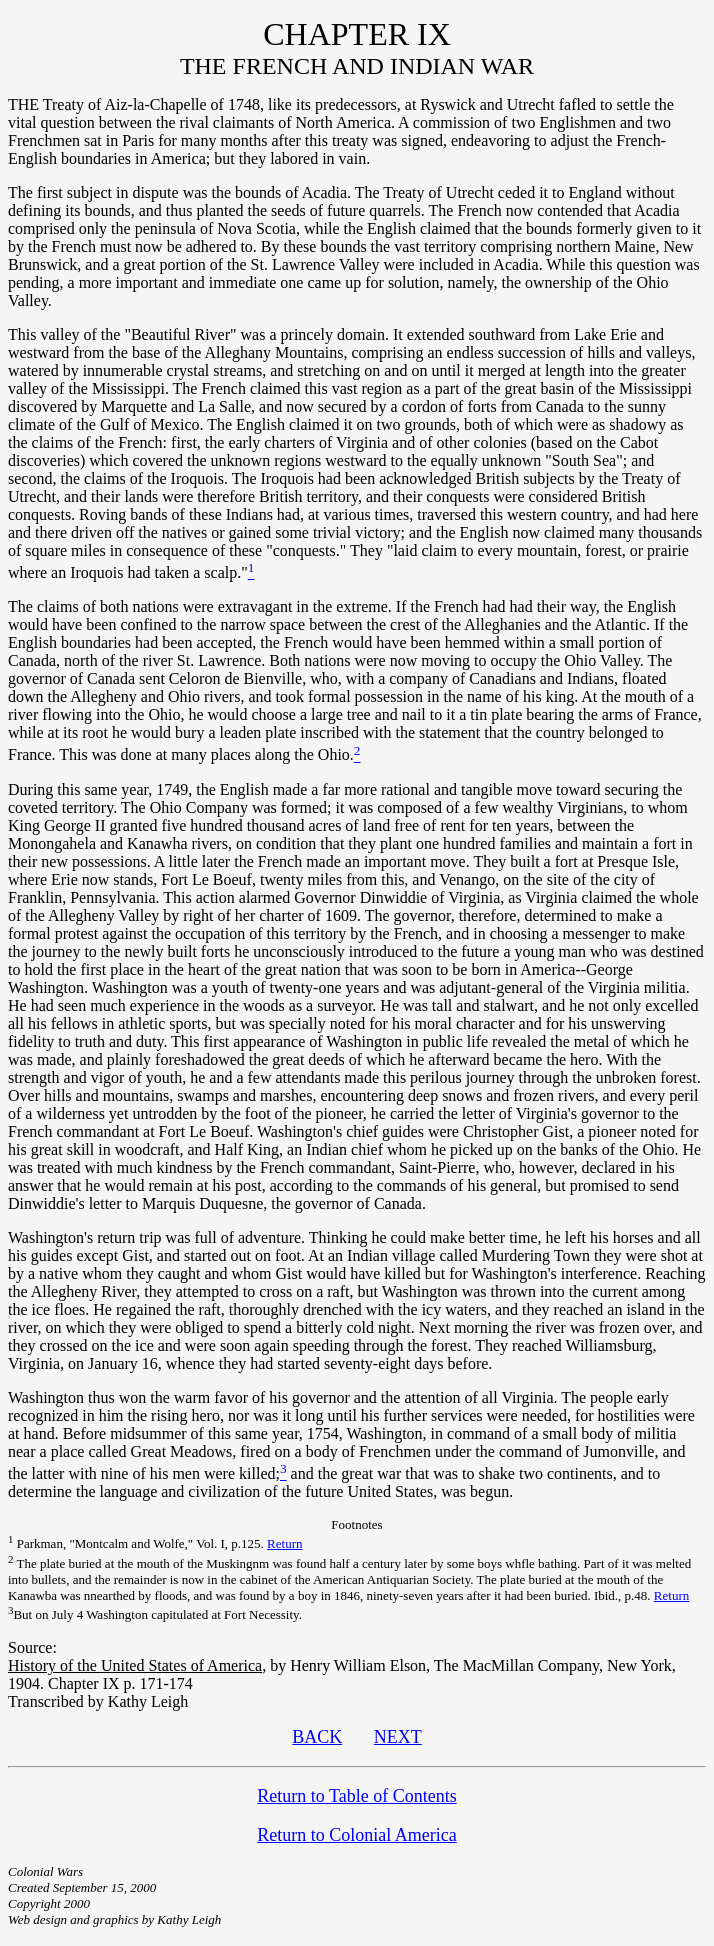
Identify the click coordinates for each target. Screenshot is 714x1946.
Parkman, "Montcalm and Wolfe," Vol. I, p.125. (137, 1543)
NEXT (398, 1737)
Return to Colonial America (356, 1835)
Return (284, 1543)
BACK (317, 1737)
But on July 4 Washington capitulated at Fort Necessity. (155, 1614)
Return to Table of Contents (356, 1796)
